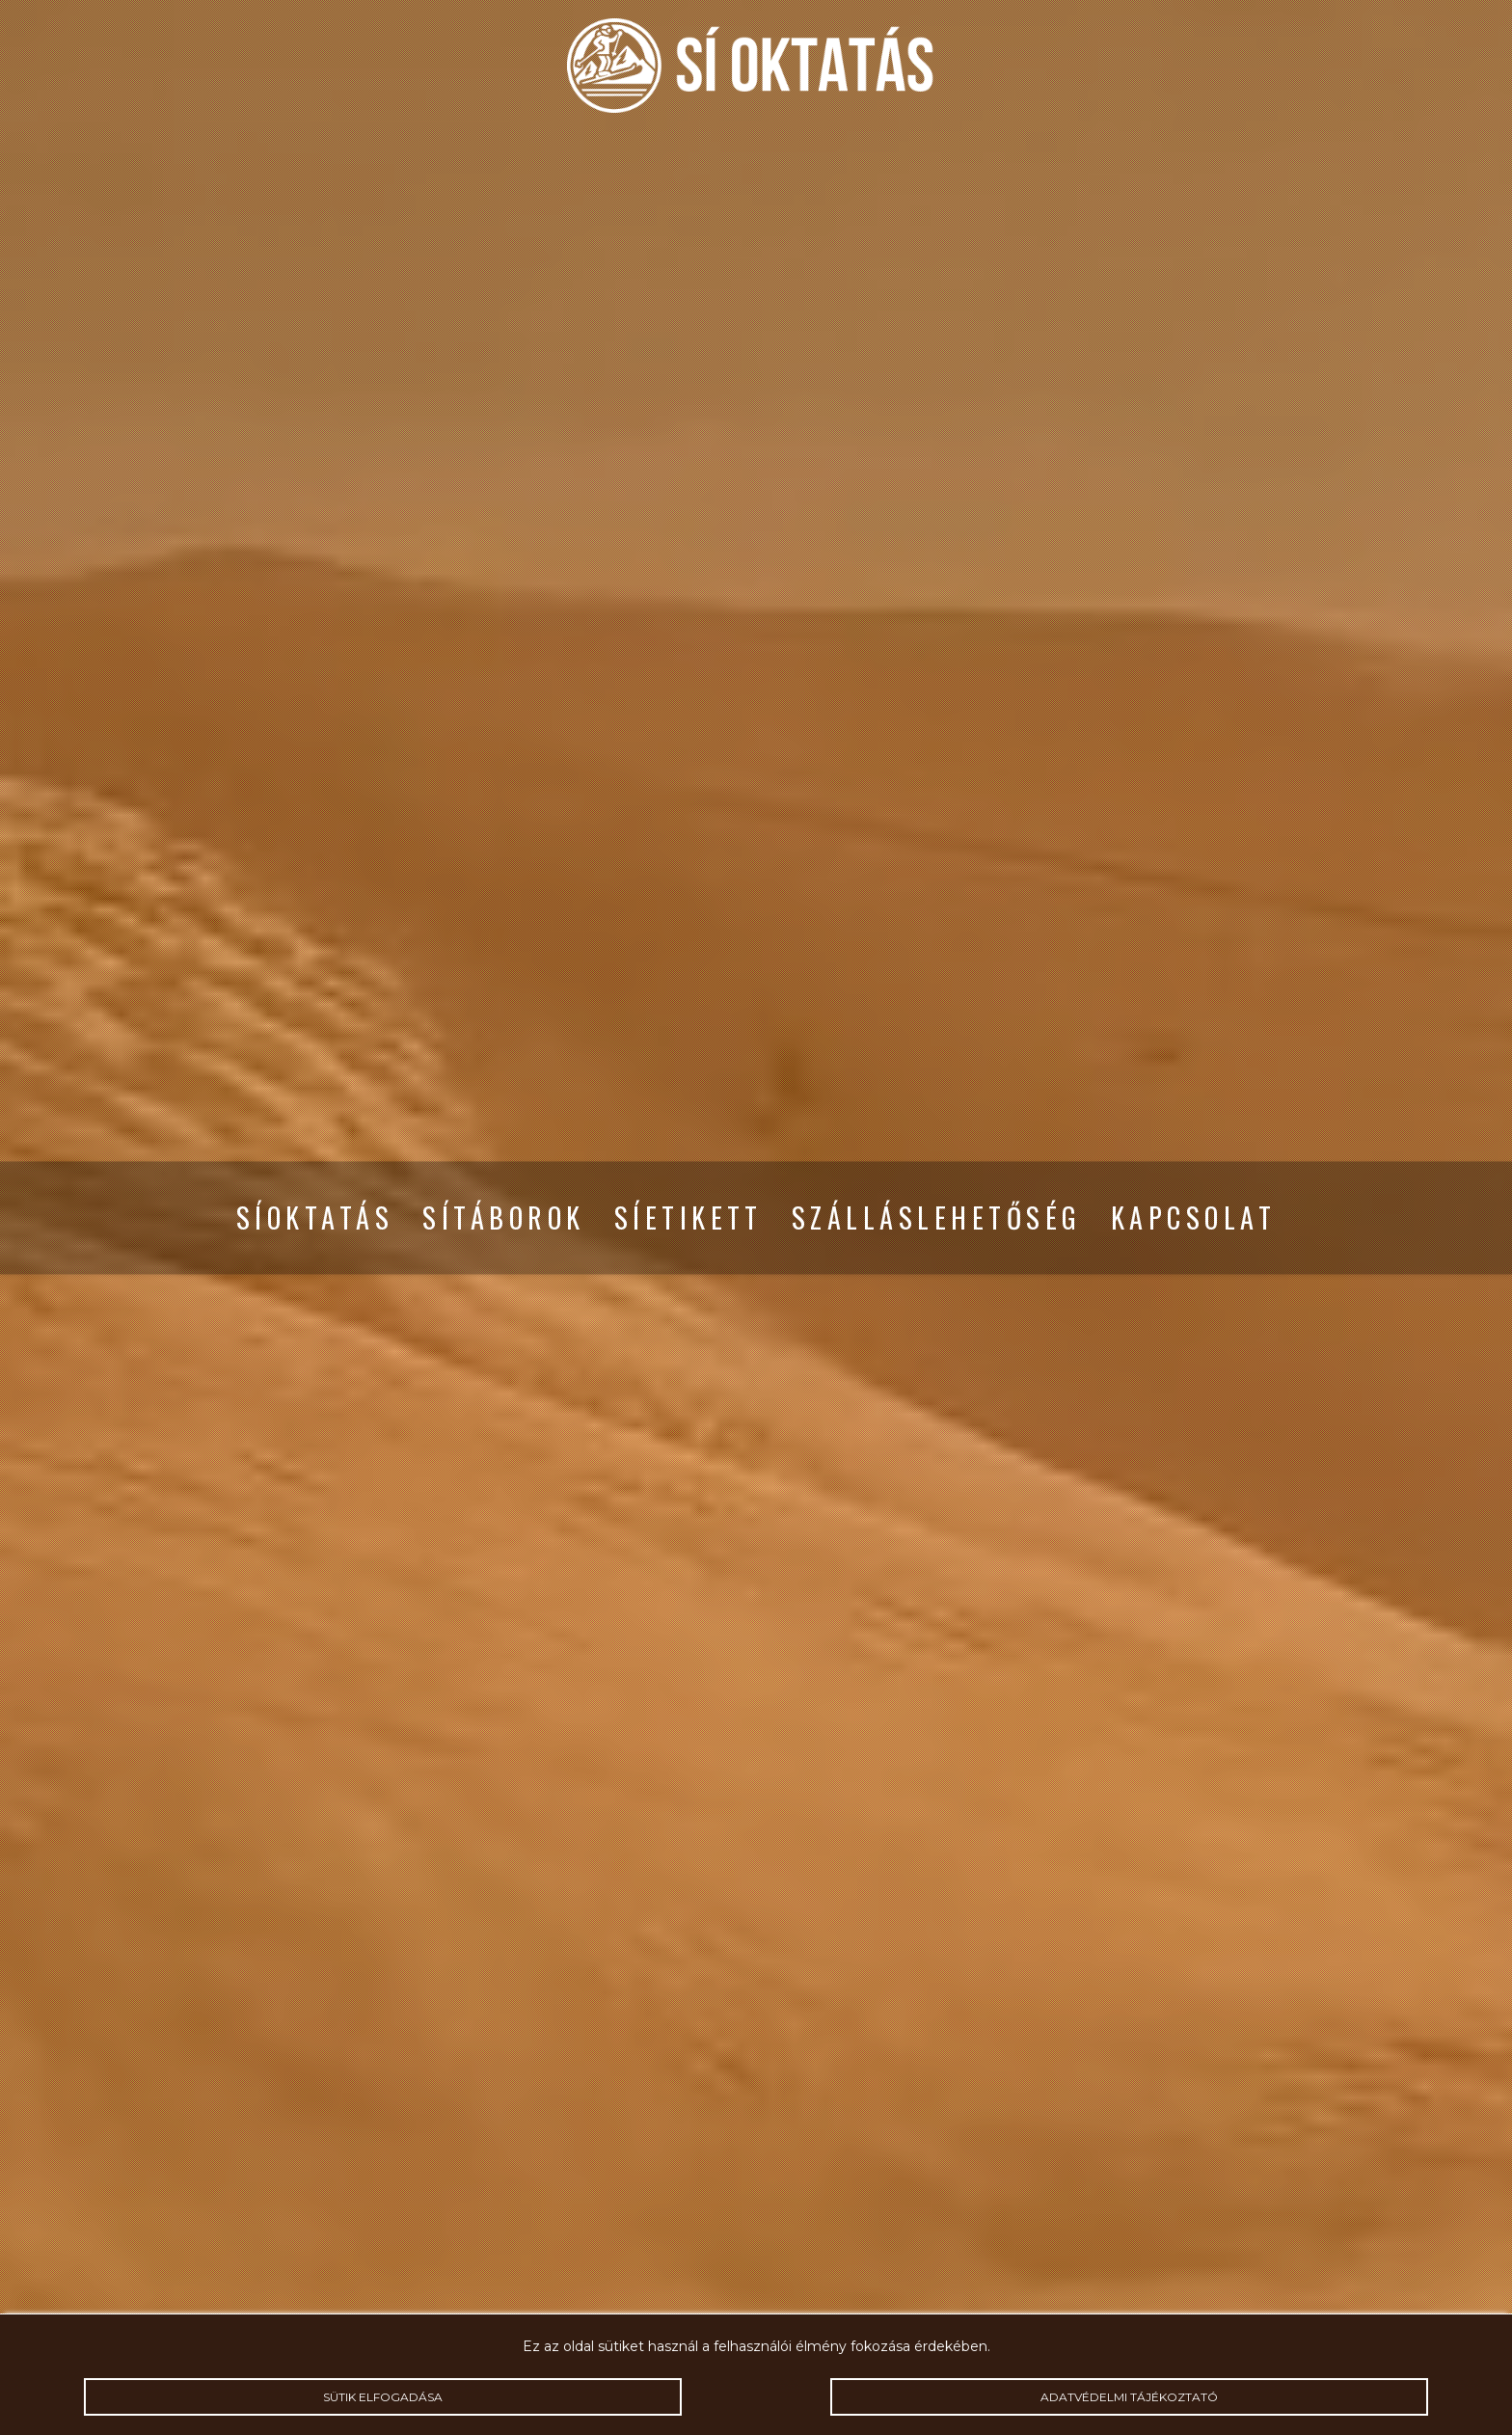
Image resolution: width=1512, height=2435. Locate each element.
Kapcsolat (1193, 1218)
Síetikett (688, 1218)
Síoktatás (314, 1218)
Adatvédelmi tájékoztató (1128, 2397)
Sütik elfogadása (382, 2397)
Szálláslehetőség (937, 1218)
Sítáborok (503, 1218)
